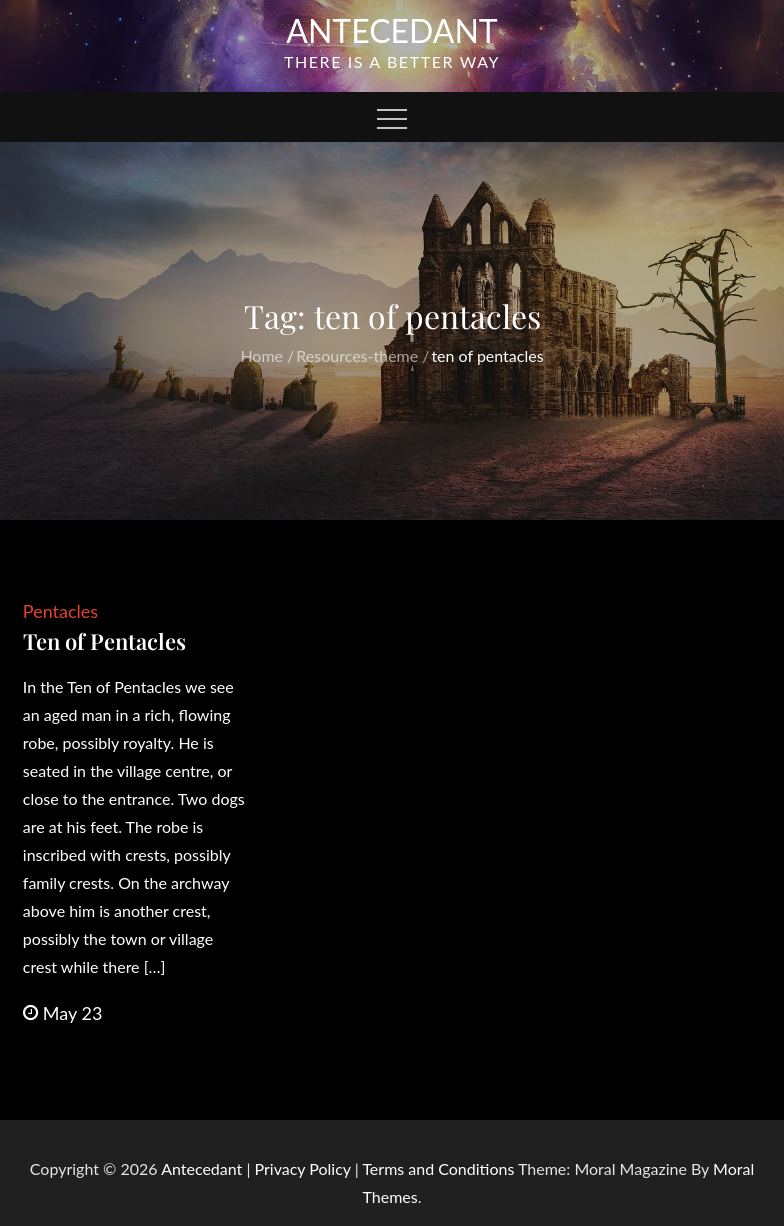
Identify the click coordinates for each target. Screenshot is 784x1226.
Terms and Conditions (440, 1168)
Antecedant (392, 30)
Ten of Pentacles (104, 641)
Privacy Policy (303, 1168)
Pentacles (60, 611)
